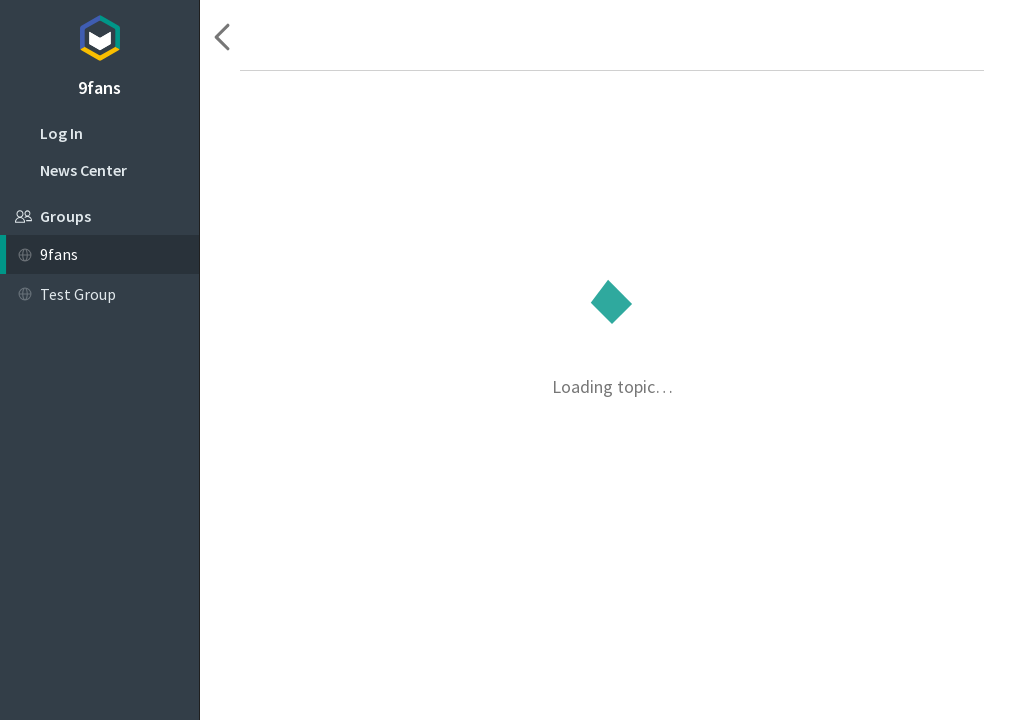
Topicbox (99, 35)
